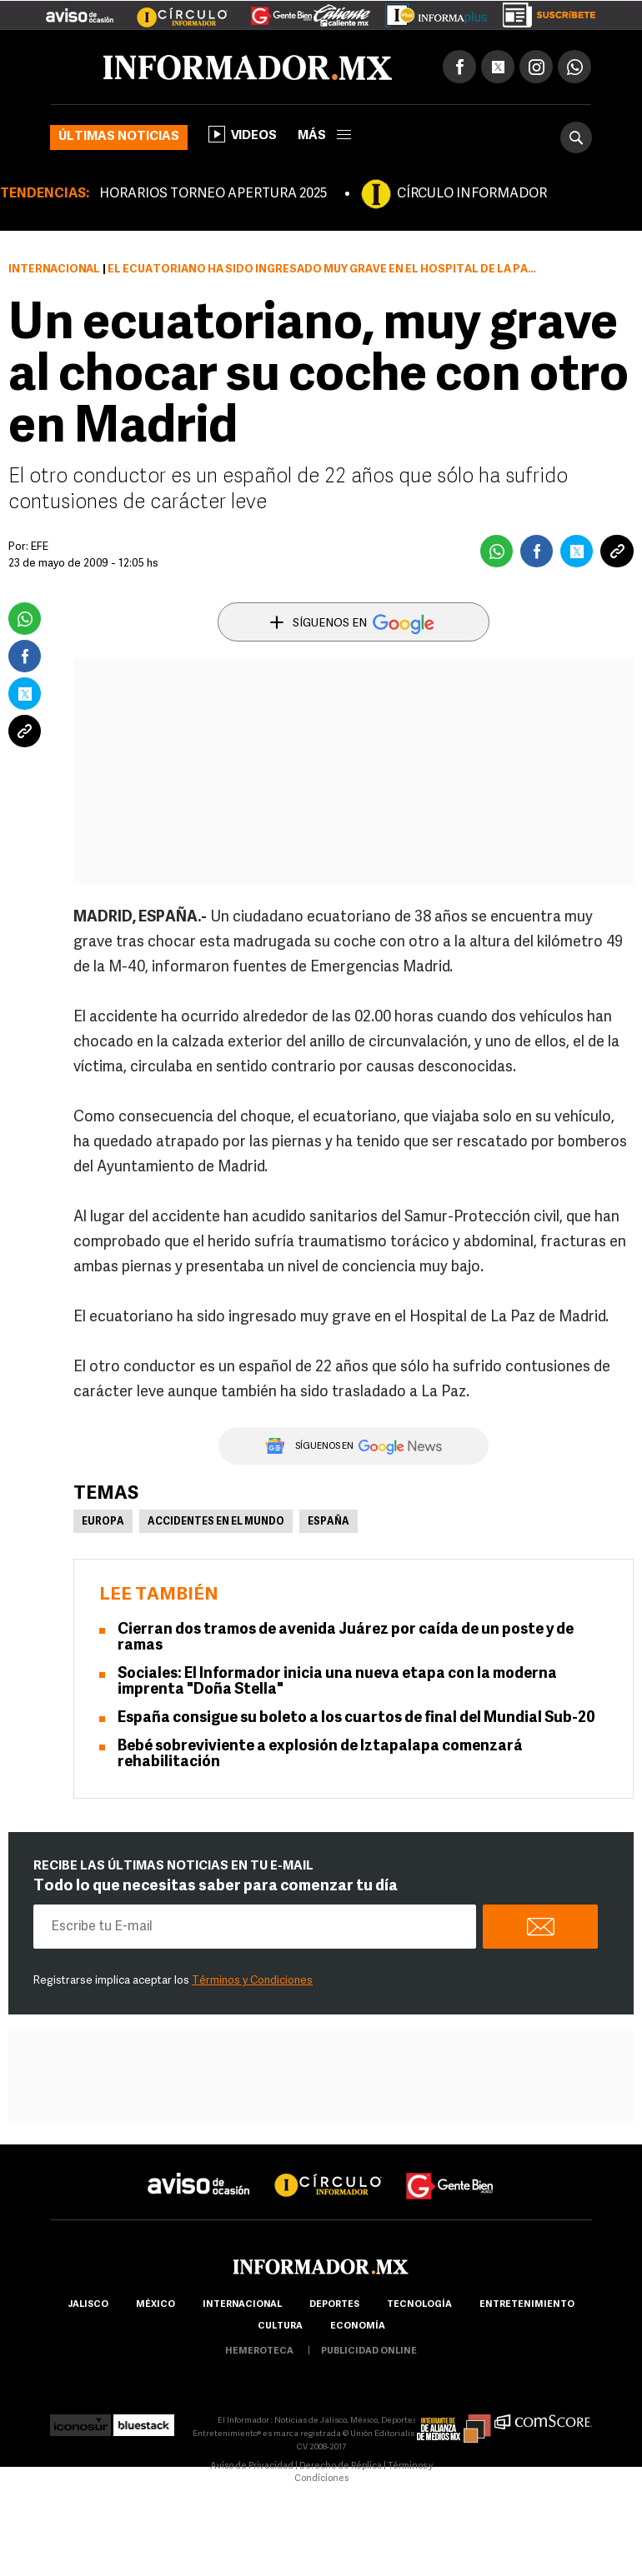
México (155, 2304)
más (324, 136)
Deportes (334, 2304)
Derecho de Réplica (340, 2466)
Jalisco (88, 2304)
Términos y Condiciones (252, 1980)
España (328, 1522)
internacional (242, 2304)
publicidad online (369, 2351)
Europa (103, 1522)
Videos (242, 134)
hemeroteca (259, 2351)
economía (357, 2326)
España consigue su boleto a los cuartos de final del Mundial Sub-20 (356, 1718)
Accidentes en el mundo (216, 1522)
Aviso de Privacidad (251, 2466)
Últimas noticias (118, 137)
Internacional (54, 269)
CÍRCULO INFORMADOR (472, 194)
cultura (280, 2326)
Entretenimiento (526, 2304)
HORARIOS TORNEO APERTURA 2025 (213, 194)
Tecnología (419, 2304)
